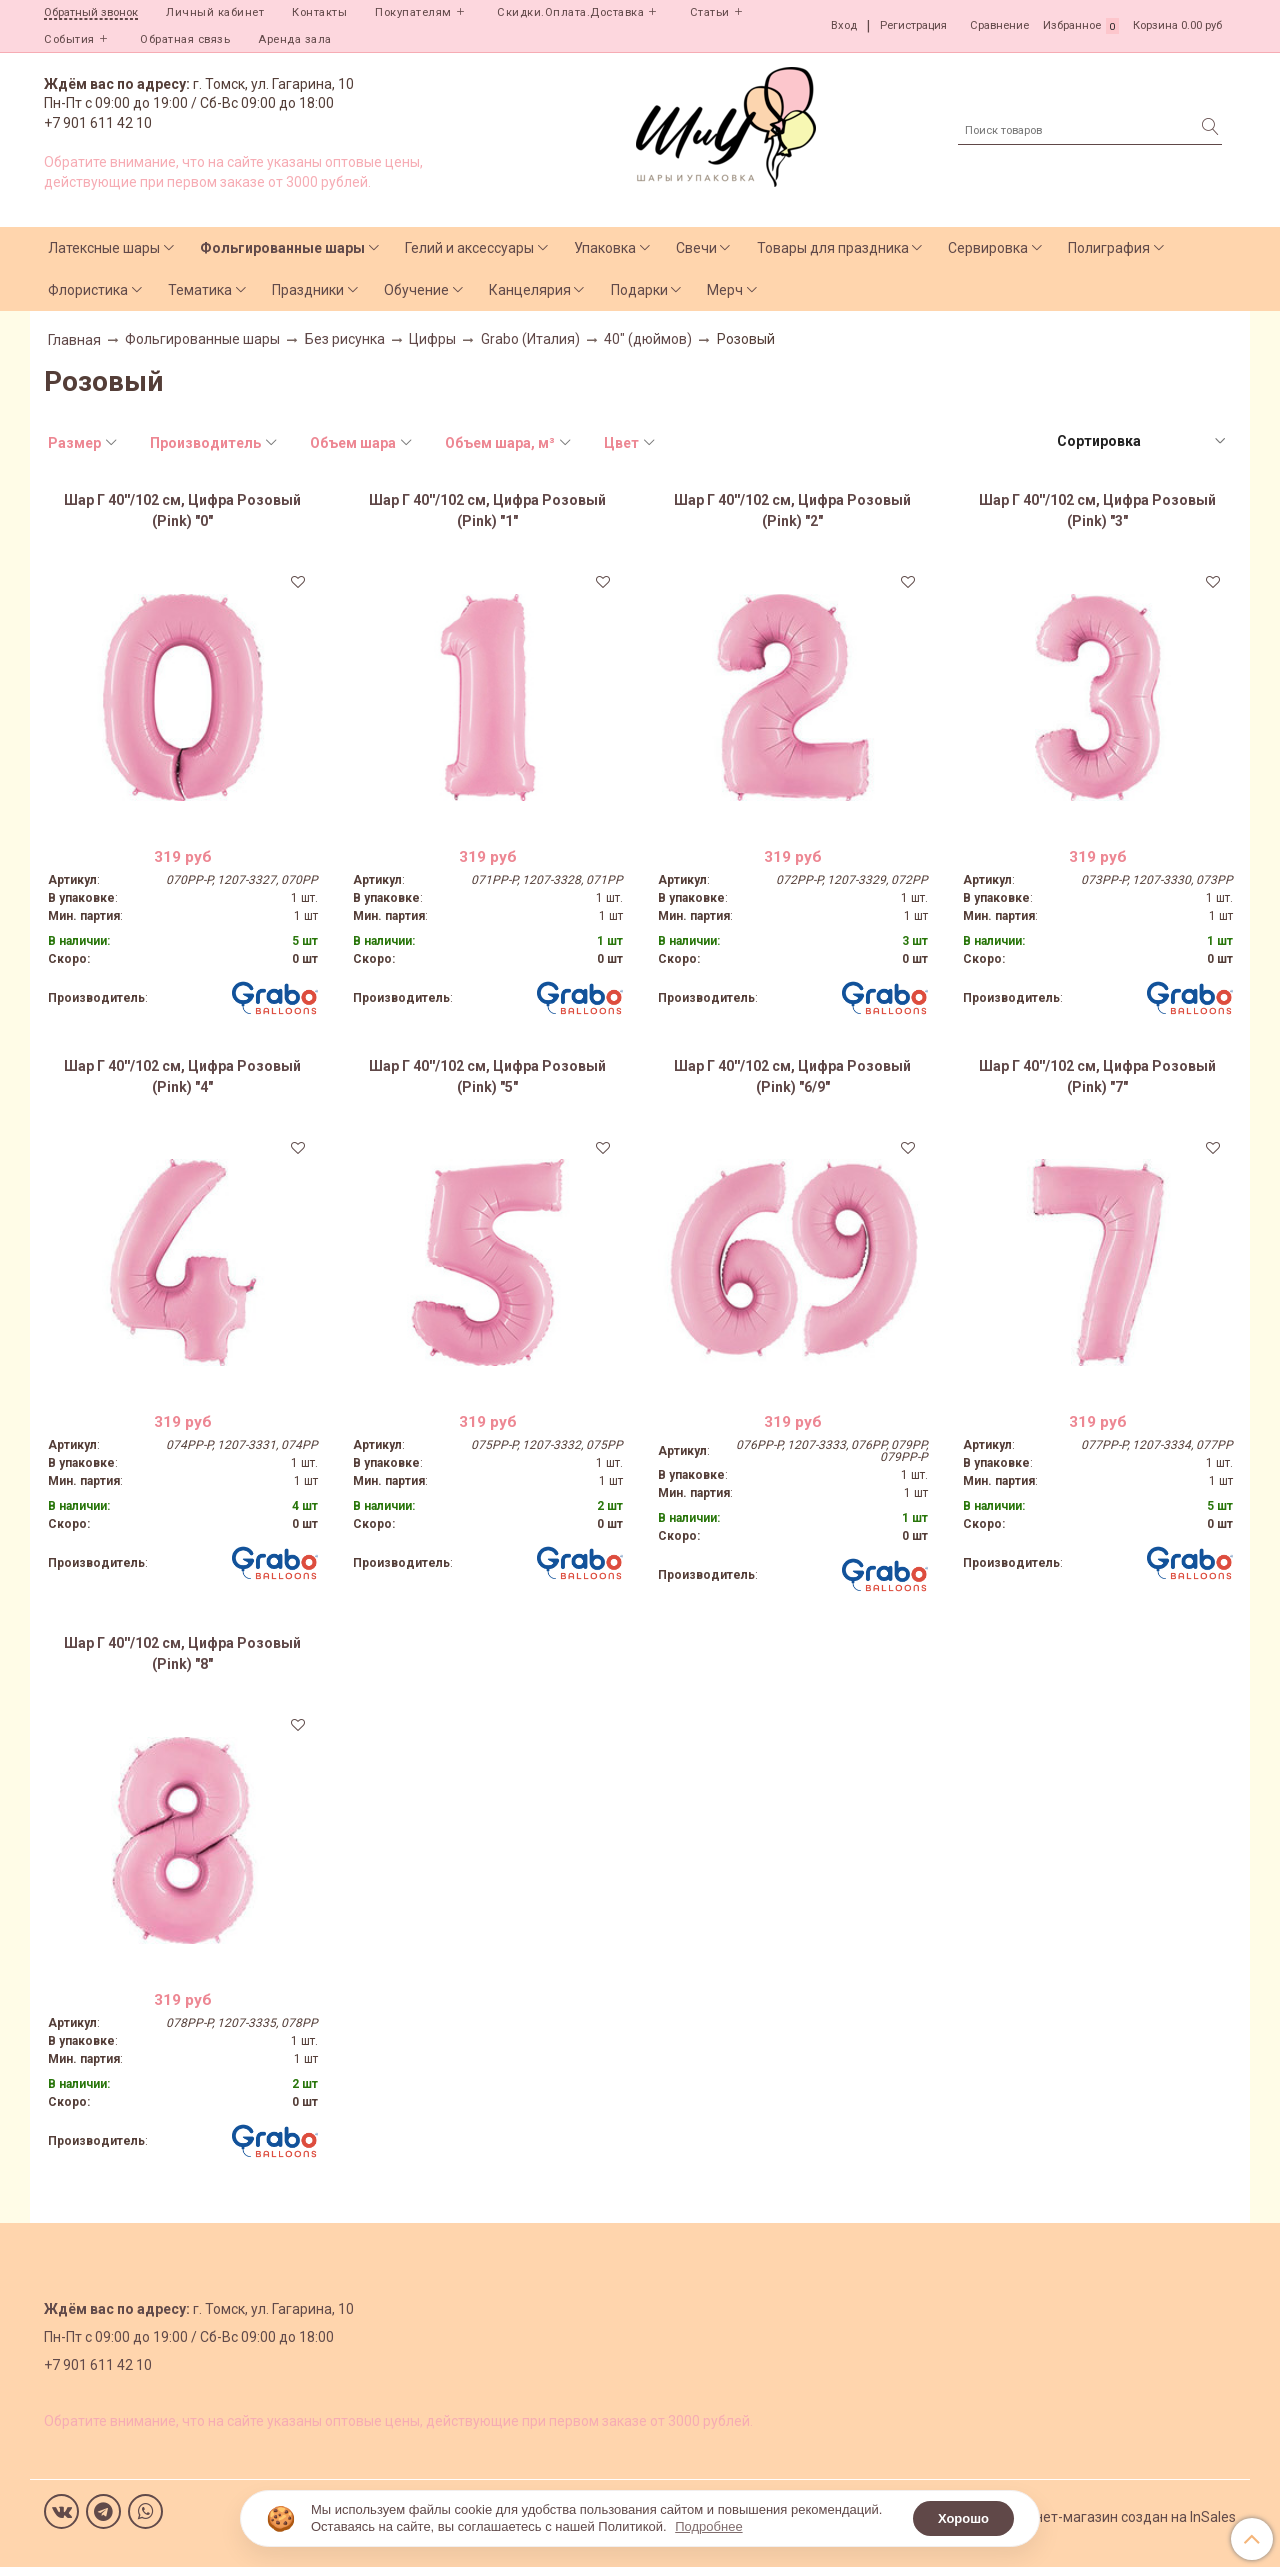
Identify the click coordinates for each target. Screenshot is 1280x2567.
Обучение (416, 290)
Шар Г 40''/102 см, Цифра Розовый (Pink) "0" (182, 510)
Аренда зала (295, 39)
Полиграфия (1109, 248)
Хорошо (963, 2518)
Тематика (200, 290)
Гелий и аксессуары (469, 248)
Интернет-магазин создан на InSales (1116, 2517)
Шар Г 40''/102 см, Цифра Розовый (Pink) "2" (792, 510)
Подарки (639, 290)
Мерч (725, 290)
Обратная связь (185, 39)
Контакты (319, 12)
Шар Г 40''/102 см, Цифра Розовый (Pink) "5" (487, 1076)
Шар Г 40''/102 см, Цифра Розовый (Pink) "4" (182, 1076)
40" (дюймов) (648, 339)
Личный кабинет (215, 12)
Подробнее (708, 2526)
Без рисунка (345, 339)
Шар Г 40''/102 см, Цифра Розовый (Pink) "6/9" (792, 1076)
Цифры (432, 339)
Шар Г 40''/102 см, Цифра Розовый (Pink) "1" (487, 510)
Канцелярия (530, 290)
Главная (74, 340)
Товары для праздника (833, 248)
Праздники (308, 290)
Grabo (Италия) (530, 339)
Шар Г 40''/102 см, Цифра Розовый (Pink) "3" (1097, 510)
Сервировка (988, 248)
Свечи (696, 248)
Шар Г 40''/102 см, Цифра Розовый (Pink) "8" (182, 1653)
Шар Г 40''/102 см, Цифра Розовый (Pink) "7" (1097, 1076)
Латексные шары (104, 248)
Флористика (88, 290)
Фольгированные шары (282, 248)
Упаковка (605, 248)
